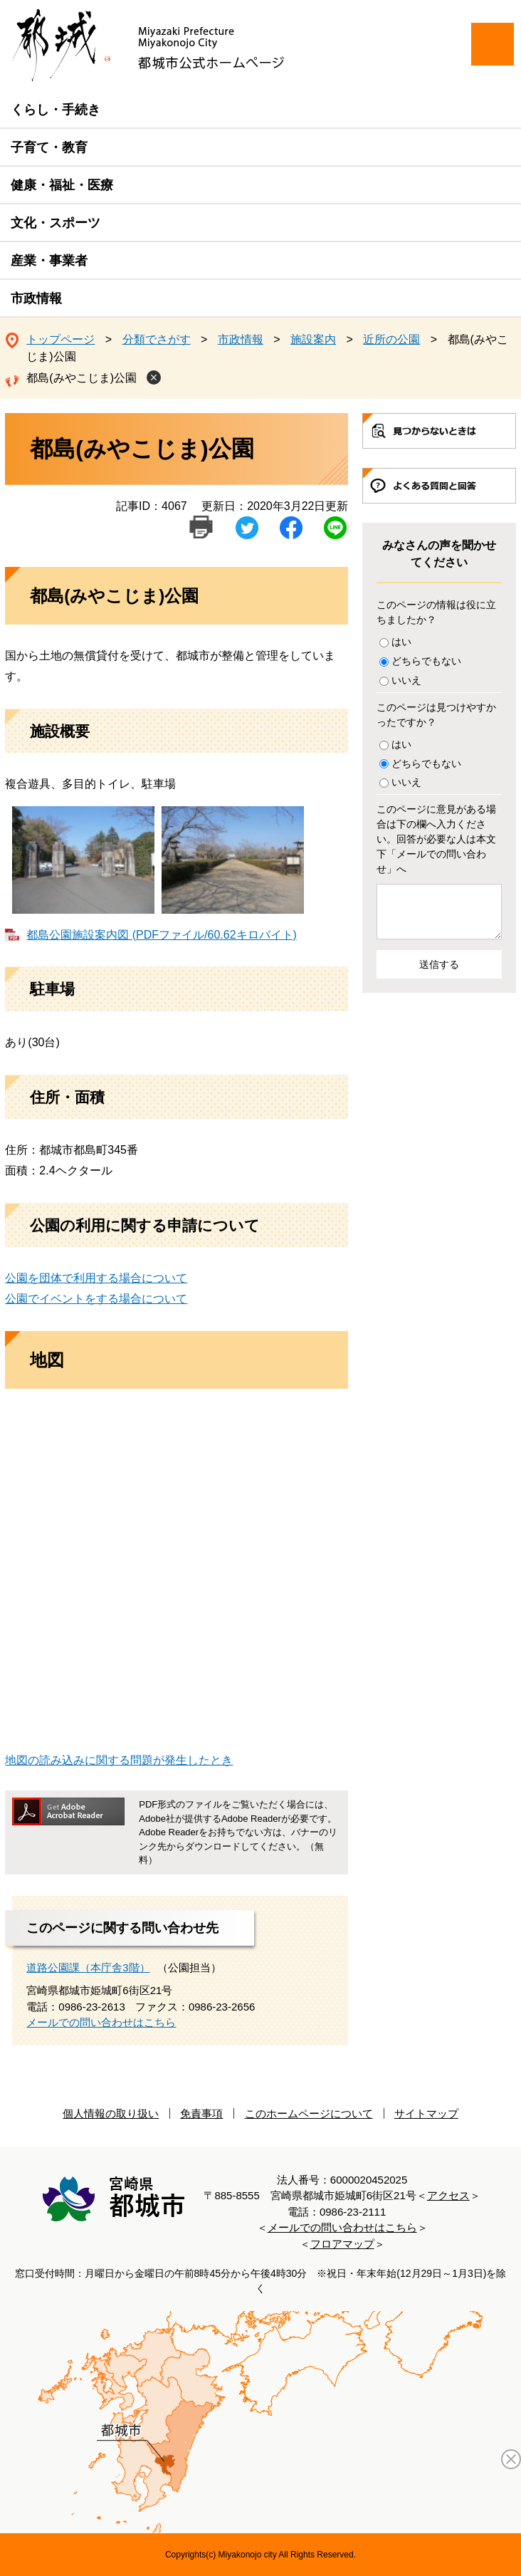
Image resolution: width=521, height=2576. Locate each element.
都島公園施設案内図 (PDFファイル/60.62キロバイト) (161, 935)
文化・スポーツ (55, 223)
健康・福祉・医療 (62, 185)
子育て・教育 (49, 147)
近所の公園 (391, 339)
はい (401, 641)
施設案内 (313, 339)
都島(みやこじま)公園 (81, 378)
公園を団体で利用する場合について (96, 1278)
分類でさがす (156, 339)
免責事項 (201, 2113)
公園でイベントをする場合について (96, 1299)
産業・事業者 (49, 261)
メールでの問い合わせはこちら (101, 2022)
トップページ (60, 339)
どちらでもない (426, 661)
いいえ (406, 680)
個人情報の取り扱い (111, 2113)
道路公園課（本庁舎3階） (87, 1967)
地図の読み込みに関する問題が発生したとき (119, 1760)
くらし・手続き (55, 110)
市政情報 (36, 298)
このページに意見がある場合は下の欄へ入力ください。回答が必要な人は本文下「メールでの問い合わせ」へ (436, 839)
